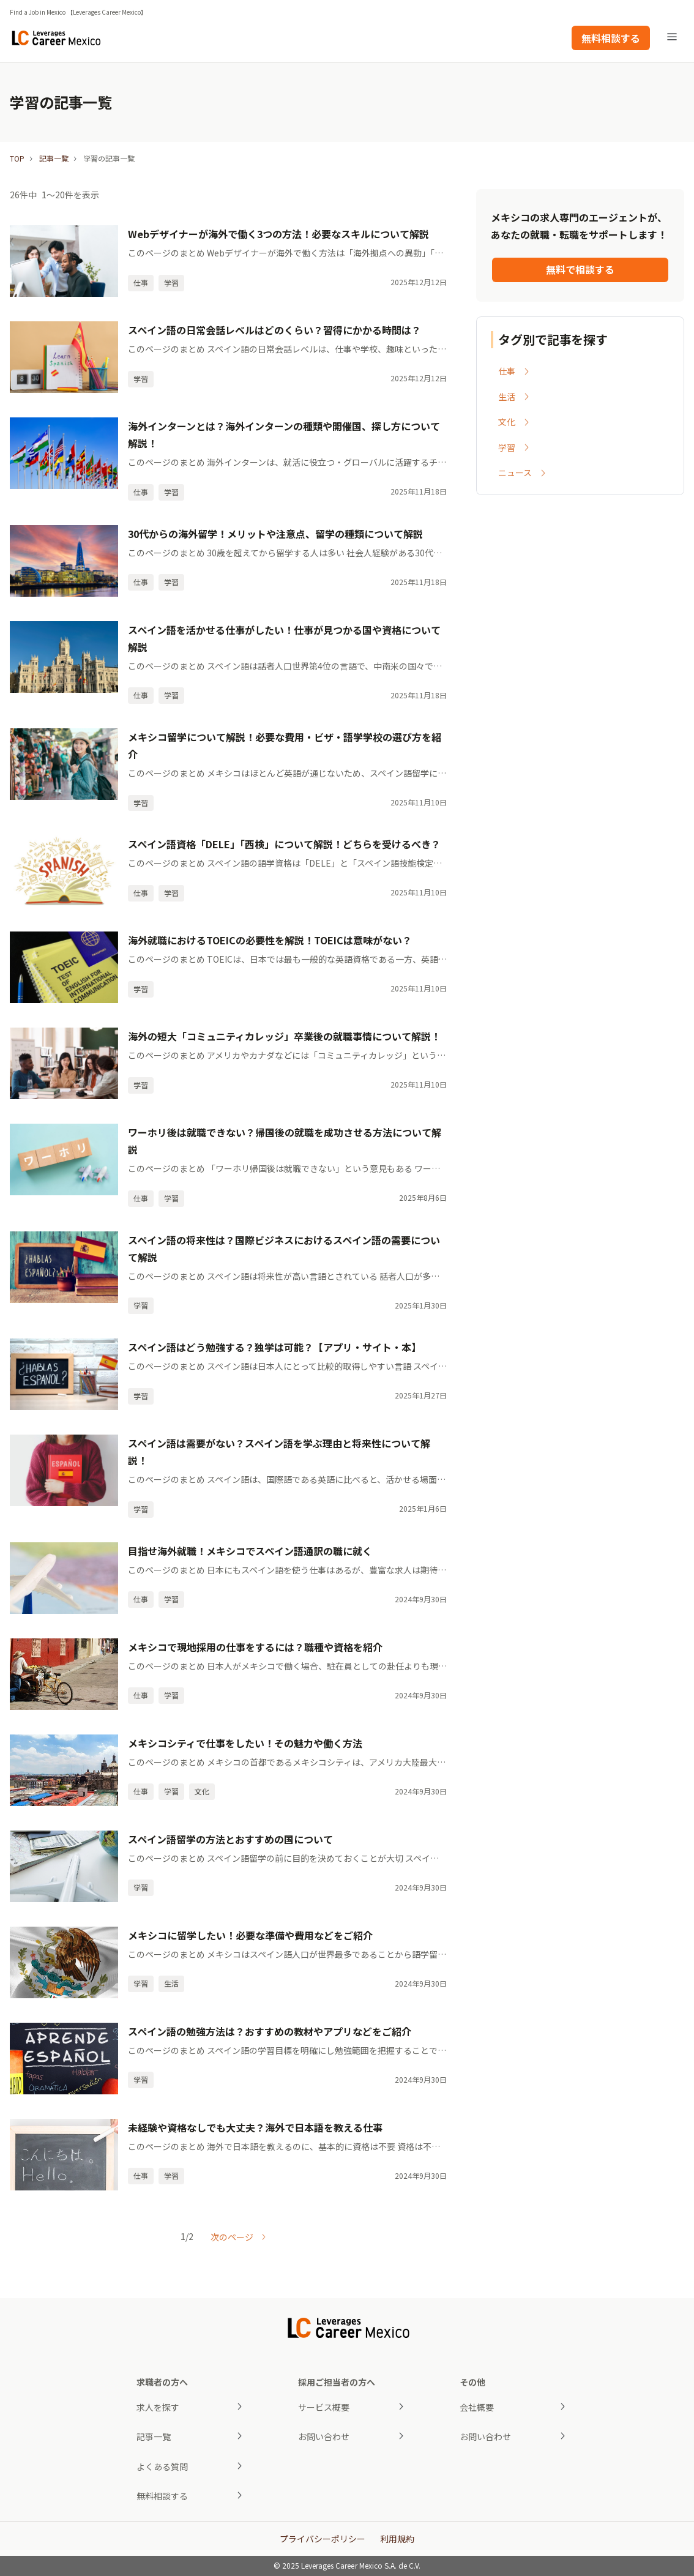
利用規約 (397, 2539)
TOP (17, 158)
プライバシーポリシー (322, 2539)
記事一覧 (54, 158)
